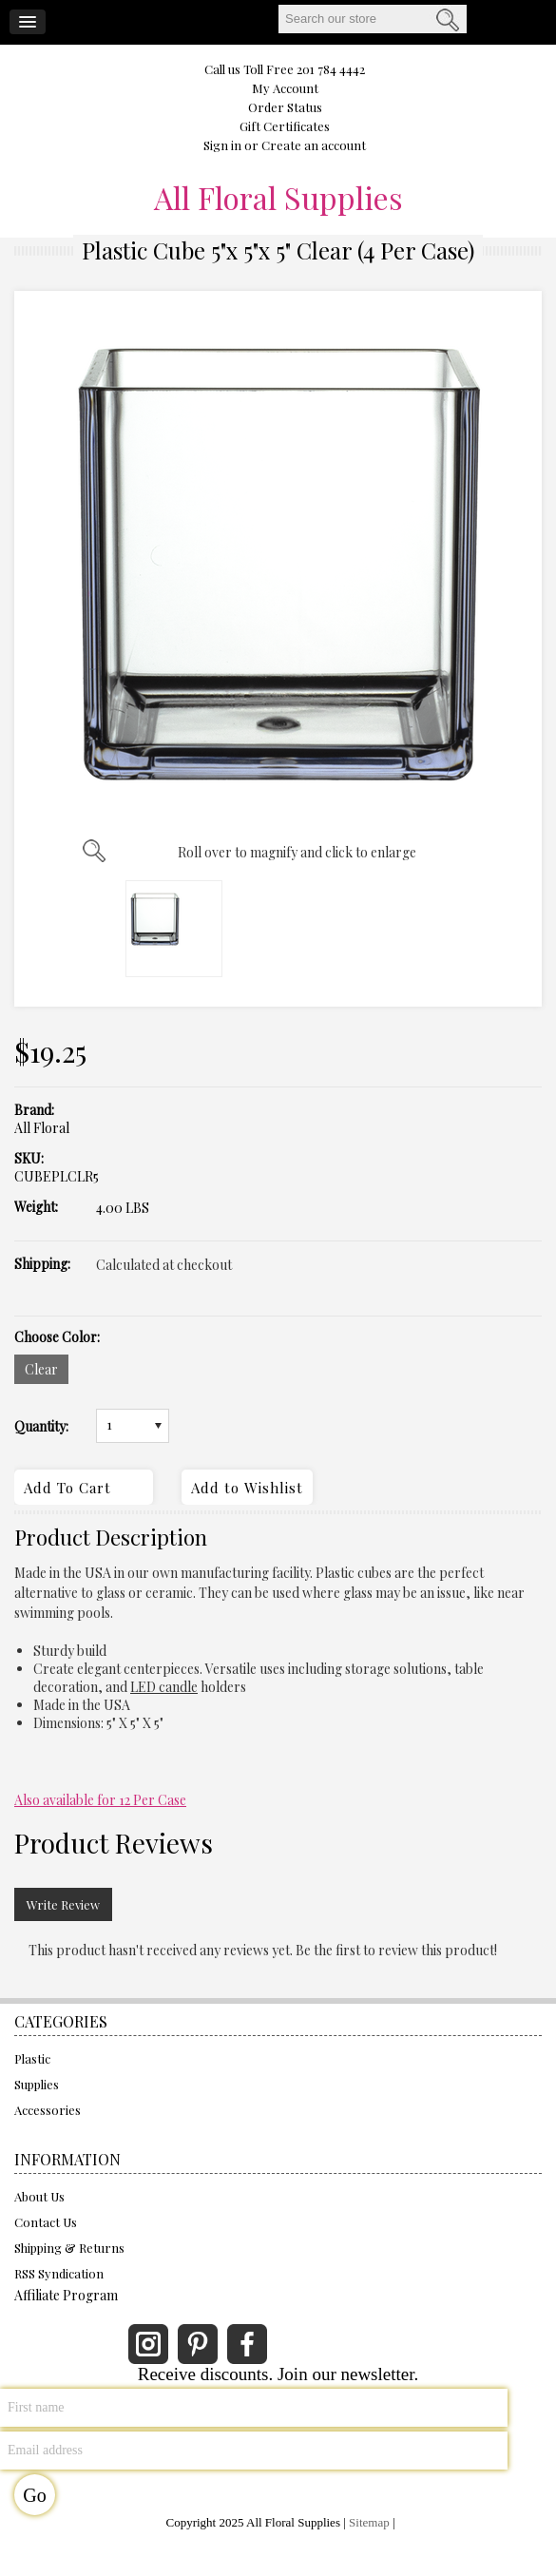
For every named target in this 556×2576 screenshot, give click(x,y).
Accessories (47, 2110)
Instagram (148, 2344)
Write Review (63, 1904)
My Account (285, 88)
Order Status (285, 107)
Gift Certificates (285, 126)
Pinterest (198, 2344)
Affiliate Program (66, 2295)
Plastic (32, 2058)
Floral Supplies (278, 198)
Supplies (36, 2084)
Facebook (247, 2344)
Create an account (313, 145)
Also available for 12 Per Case (100, 1800)
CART (521, 20)
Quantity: (41, 1426)
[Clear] (41, 1369)
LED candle (164, 1687)
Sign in (222, 145)
